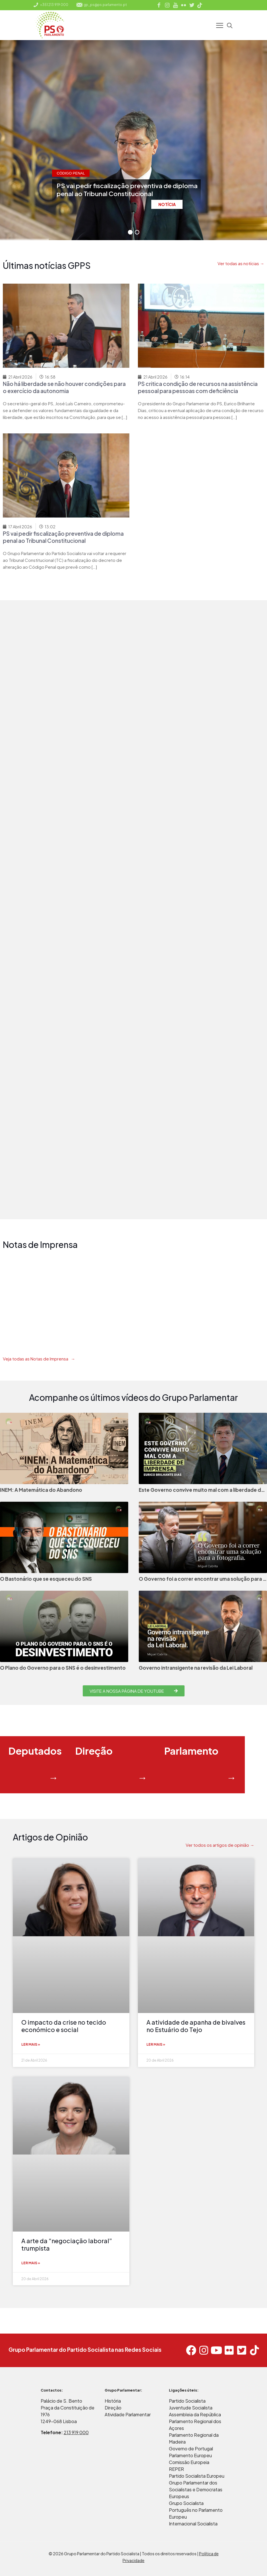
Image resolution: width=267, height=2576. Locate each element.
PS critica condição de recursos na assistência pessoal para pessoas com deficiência (198, 387)
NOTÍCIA (167, 204)
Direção (113, 2408)
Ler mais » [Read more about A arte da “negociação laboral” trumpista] (30, 2263)
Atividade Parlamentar (128, 2414)
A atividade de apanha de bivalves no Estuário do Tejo (195, 2025)
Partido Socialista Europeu (196, 2476)
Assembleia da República (195, 2414)
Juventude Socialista (190, 2408)
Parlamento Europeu (190, 2455)
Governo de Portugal (191, 2449)
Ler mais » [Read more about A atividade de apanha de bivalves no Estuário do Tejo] (155, 2044)
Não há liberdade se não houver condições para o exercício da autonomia (64, 387)
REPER (176, 2469)
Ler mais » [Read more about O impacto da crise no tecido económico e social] (30, 2044)
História (113, 2401)
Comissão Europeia (189, 2462)
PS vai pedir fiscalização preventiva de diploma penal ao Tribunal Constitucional (63, 537)
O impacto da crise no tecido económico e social (63, 2025)
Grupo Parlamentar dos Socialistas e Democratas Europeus (195, 2489)
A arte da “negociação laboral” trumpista (66, 2244)
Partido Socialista (187, 2401)
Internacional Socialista (193, 2524)
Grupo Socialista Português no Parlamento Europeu (196, 2510)
